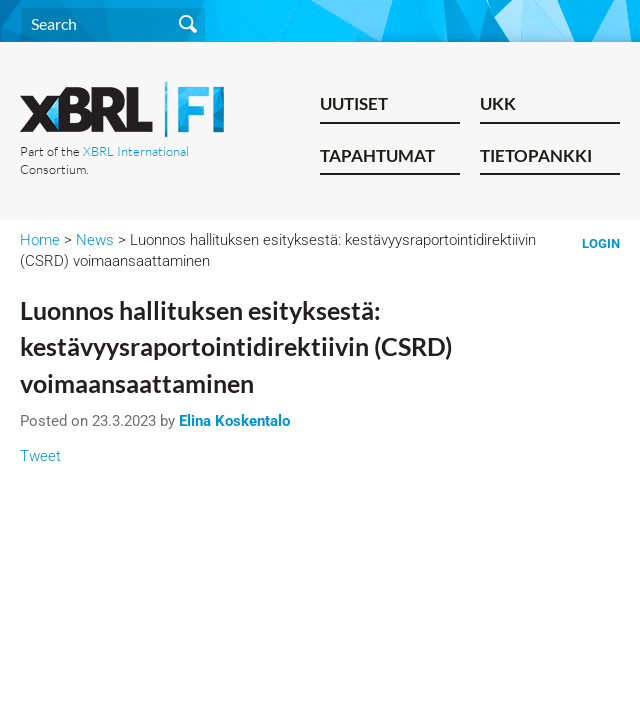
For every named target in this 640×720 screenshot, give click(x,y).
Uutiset (354, 103)
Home (40, 240)
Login (601, 243)
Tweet (40, 456)
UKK (498, 103)
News (95, 240)
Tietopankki (536, 155)
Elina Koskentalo (234, 421)
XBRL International (136, 151)
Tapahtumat (377, 155)
